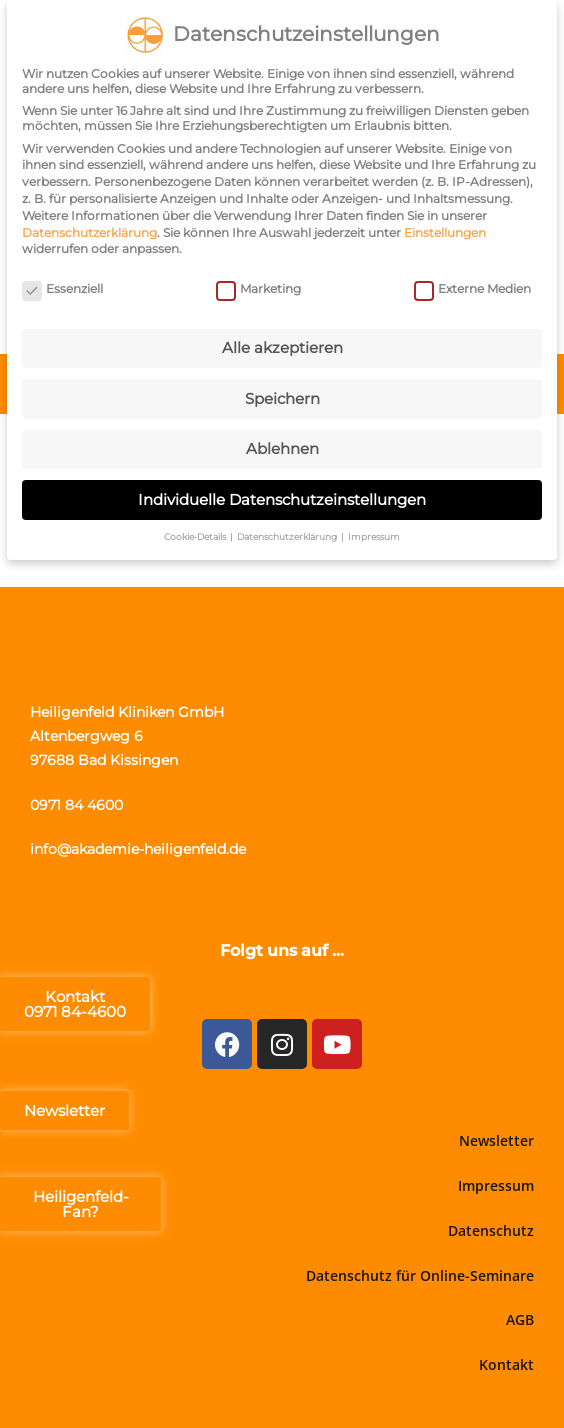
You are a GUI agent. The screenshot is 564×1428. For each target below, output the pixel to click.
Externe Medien (472, 283)
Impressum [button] (374, 532)
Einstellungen (445, 227)
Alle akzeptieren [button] (282, 343)
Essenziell (62, 283)
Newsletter (496, 1140)
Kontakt (506, 1364)
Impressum (496, 1185)
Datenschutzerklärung (89, 227)
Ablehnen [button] (282, 444)
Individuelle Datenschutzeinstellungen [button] (282, 494)
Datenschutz (491, 1230)
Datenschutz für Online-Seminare (420, 1275)
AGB (520, 1319)
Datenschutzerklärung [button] (288, 532)
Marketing (258, 283)
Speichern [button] (282, 393)
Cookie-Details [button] (196, 532)
